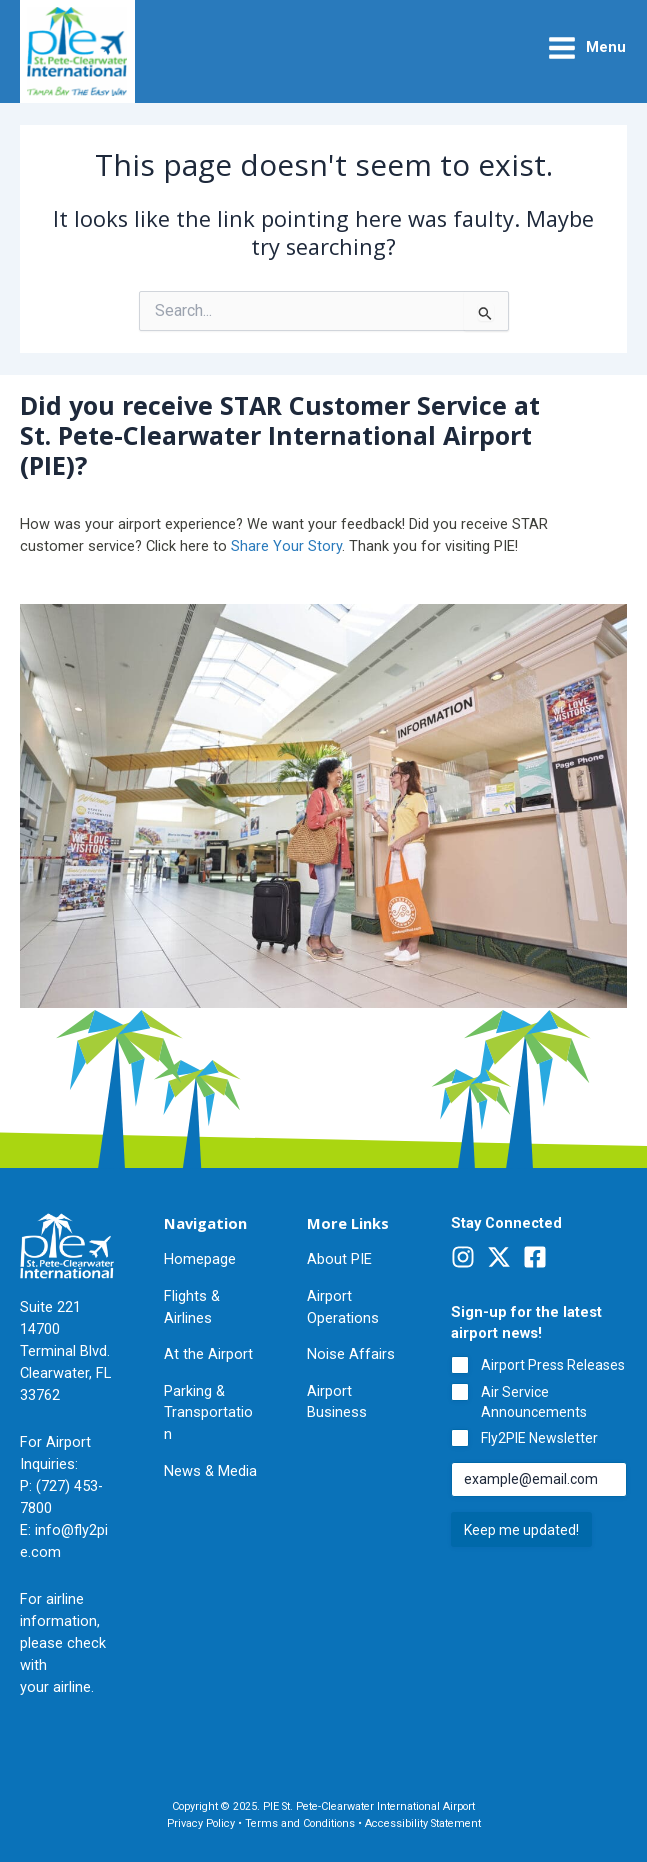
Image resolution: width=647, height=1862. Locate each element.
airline (72, 1687)
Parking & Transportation (208, 1413)
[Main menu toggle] (586, 48)
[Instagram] (463, 1257)
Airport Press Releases (553, 1365)
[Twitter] (499, 1257)
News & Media (210, 1471)
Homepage (200, 1259)
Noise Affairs (351, 1354)
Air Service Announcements (534, 1402)
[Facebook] (535, 1257)
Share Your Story (286, 546)
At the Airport (208, 1354)
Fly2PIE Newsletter (539, 1438)
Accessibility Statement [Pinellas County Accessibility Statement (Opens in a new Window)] (423, 1823)
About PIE (339, 1259)
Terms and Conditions (300, 1823)
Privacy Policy (201, 1823)
